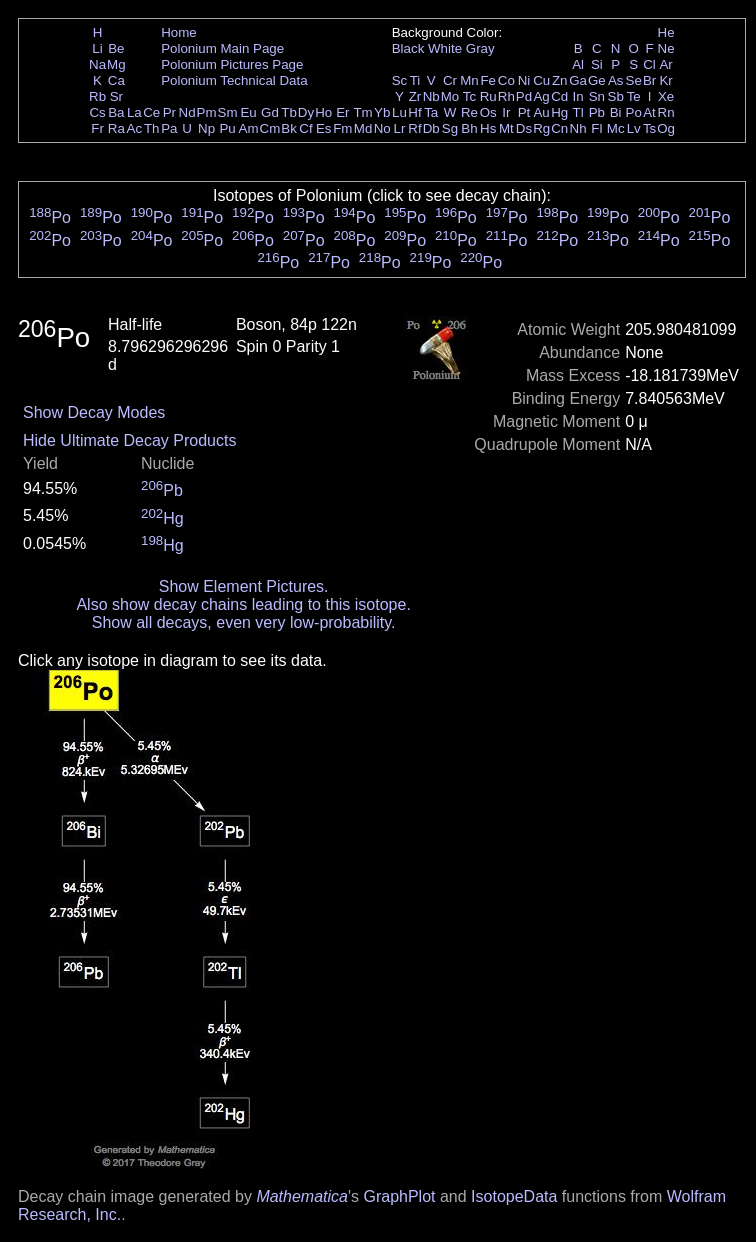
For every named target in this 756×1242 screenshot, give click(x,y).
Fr (97, 128)
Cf (305, 128)
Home (179, 32)
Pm (207, 112)
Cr (450, 80)
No (382, 128)
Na (97, 64)
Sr (116, 96)
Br (649, 80)
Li (97, 48)
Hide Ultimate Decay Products (129, 440)
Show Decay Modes (94, 412)
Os (488, 112)
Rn (666, 112)
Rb (97, 96)
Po (634, 112)
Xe (666, 96)
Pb (597, 112)
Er (342, 112)
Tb (289, 112)
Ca (116, 80)
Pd (524, 96)
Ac (135, 128)
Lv (634, 128)
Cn (559, 128)
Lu (399, 112)
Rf (414, 128)
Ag (541, 96)
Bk (289, 128)
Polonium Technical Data (234, 80)
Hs (488, 128)
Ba (116, 112)
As (616, 80)
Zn (560, 80)
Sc (400, 80)
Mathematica (302, 1196)
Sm (228, 112)
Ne (666, 48)
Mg (116, 64)
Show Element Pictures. (244, 586)
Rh (506, 96)
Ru (488, 96)
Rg (541, 128)
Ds (524, 128)
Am (249, 128)
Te (634, 96)
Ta (431, 112)
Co (506, 80)
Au (541, 112)
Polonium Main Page (222, 48)
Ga (578, 80)
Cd (559, 96)
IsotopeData (514, 1196)
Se (634, 80)
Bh (469, 128)
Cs (97, 112)
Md (363, 128)
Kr (665, 80)
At (649, 112)
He (666, 32)
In (578, 96)
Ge (597, 80)
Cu (541, 80)
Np (206, 128)
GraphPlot (399, 1196)
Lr (400, 128)
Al (578, 64)
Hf (414, 112)
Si (597, 64)
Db (431, 128)
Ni (524, 80)
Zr (415, 96)
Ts (649, 128)
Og (666, 128)
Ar (665, 64)
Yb (382, 112)
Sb (616, 96)
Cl (649, 64)
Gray (480, 48)
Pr (169, 112)
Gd (270, 112)
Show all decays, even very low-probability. (244, 622)
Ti (415, 80)
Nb (431, 96)
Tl (578, 112)
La (134, 112)
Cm (270, 128)
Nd (187, 112)
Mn (469, 80)
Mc (616, 128)
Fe (488, 80)
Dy (306, 112)
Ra (116, 128)
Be (116, 48)
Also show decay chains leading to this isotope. (243, 604)
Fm (342, 128)
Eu (248, 112)
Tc (469, 96)
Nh (578, 128)
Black (408, 48)
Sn (597, 96)
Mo (450, 96)
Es (324, 128)
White (445, 48)
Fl (596, 128)
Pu (227, 128)
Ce (151, 112)
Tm (362, 112)
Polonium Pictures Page (232, 64)
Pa (169, 128)
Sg (450, 128)
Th (152, 128)
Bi (616, 112)
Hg (559, 112)
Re (469, 112)
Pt (524, 112)
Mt (506, 128)
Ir (506, 112)
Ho (323, 112)
